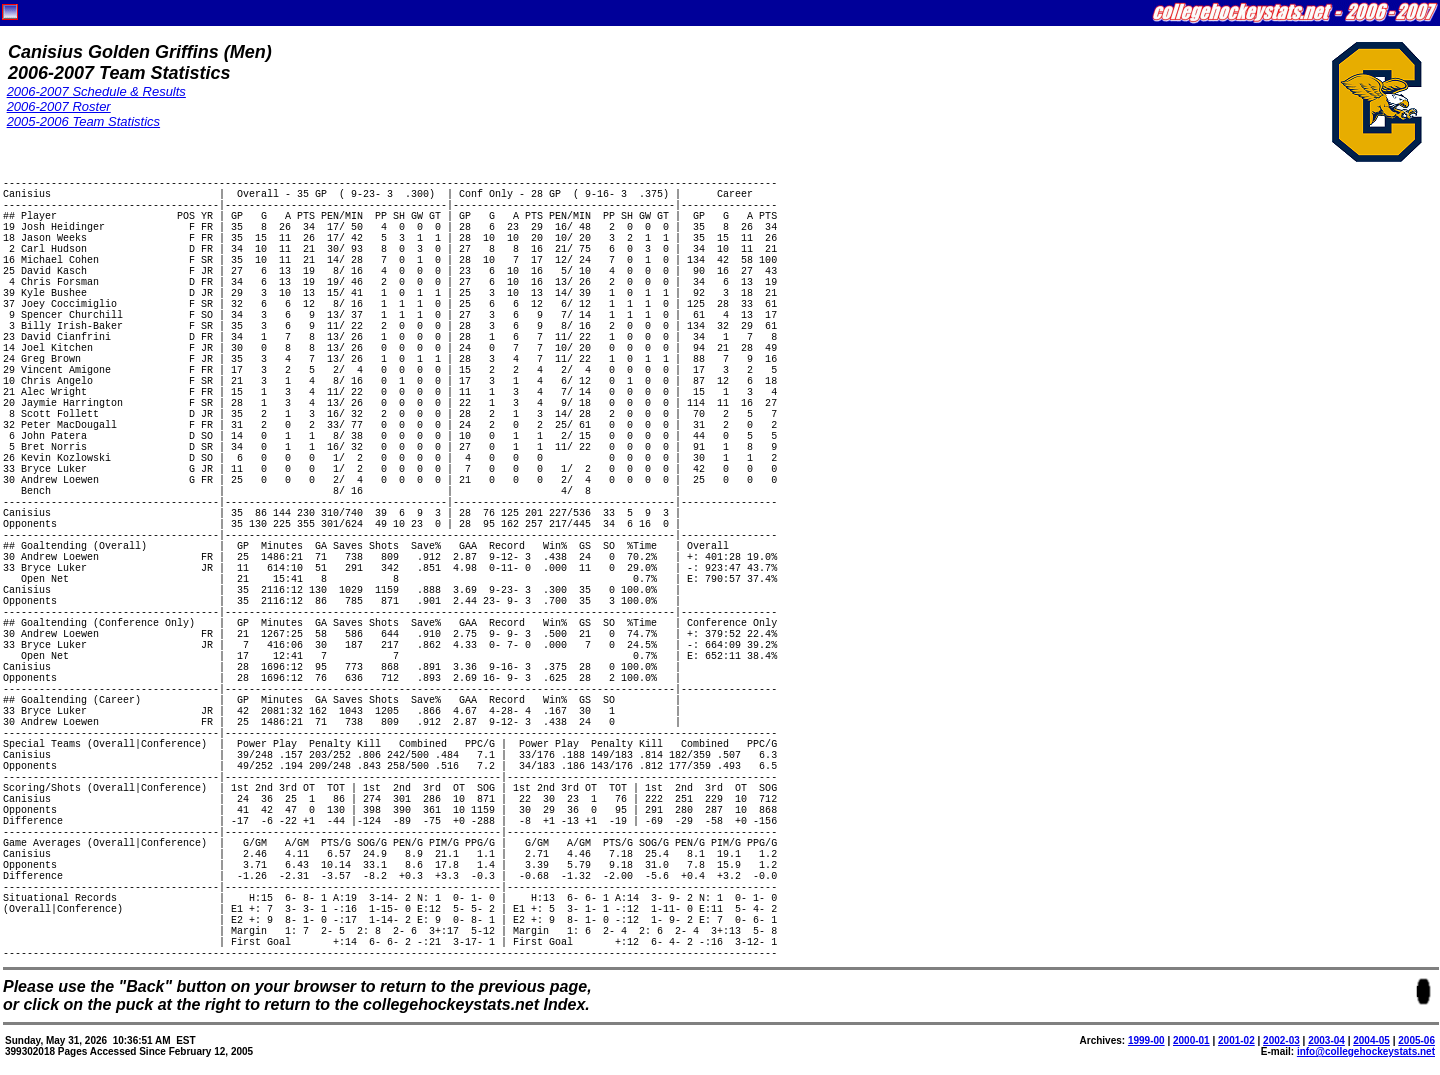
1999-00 (1146, 1040)
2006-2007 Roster (59, 106)
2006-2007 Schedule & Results (96, 91)
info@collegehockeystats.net (1366, 1051)
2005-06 (1416, 1040)
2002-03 (1281, 1040)
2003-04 (1326, 1040)
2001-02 (1236, 1040)
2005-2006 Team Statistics (83, 121)
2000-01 (1191, 1040)
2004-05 (1371, 1040)
